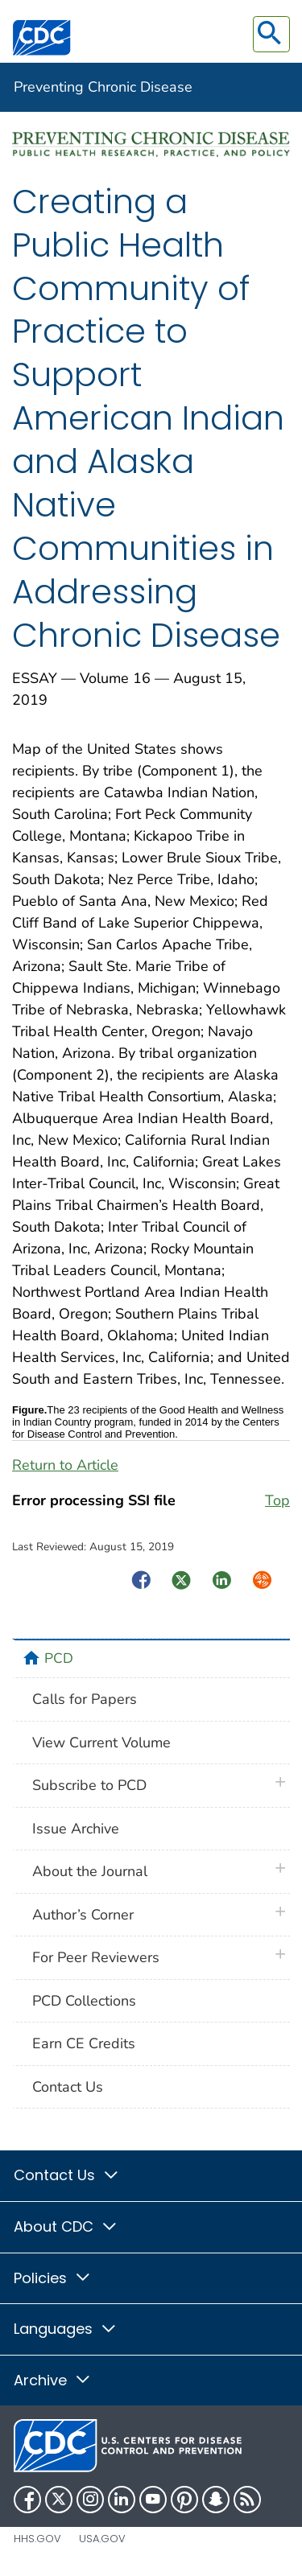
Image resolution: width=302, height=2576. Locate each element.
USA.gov (102, 2538)
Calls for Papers (84, 1699)
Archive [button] (53, 2380)
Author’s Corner (83, 1914)
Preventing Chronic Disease (103, 87)
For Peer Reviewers (95, 1957)
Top (277, 1500)
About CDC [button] (66, 2226)
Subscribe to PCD (89, 1785)
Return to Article (65, 1465)
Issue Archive (75, 1828)
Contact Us (67, 2087)
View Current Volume (101, 1742)
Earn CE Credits (83, 2043)
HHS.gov (37, 2538)
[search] (271, 34)
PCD (58, 1658)
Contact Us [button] (67, 2175)
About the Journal (89, 1871)
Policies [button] (53, 2278)
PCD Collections (84, 2000)
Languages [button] (66, 2329)
